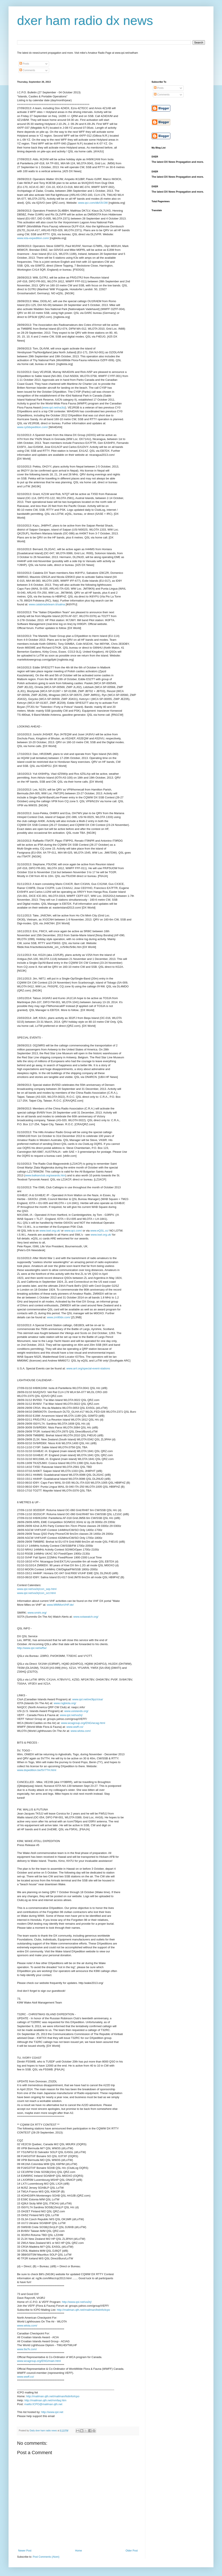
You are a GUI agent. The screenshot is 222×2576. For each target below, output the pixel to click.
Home (78, 2550)
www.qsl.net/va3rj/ (53, 407)
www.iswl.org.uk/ (49, 1230)
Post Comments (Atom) (46, 2556)
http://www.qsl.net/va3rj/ (77, 2301)
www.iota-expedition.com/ (33, 238)
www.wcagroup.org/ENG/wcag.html (83, 1723)
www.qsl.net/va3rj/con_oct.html (36, 1593)
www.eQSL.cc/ (99, 1230)
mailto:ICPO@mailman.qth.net (43, 2404)
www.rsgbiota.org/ (65, 1703)
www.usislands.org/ (76, 1711)
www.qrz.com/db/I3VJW (93, 202)
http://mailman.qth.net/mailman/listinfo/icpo (83, 2309)
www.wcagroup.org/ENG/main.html (39, 2361)
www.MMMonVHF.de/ (60, 1604)
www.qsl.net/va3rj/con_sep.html (37, 1589)
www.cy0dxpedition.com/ (32, 427)
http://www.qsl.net (52, 2412)
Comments (27, 70)
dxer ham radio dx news (85, 20)
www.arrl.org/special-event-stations (88, 1368)
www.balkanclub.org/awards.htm (45, 1175)
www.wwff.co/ (74, 1726)
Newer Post (24, 2550)
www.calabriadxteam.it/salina (47, 604)
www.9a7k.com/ (27, 2349)
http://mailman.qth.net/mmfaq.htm (45, 2400)
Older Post (132, 2550)
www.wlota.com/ (81, 1730)
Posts (24, 63)
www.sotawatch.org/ (85, 1616)
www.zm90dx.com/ (58, 1317)
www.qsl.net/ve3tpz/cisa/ (87, 1699)
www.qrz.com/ (73, 1230)
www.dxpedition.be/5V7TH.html (36, 1770)
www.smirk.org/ (37, 1612)
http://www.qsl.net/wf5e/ (32, 1648)
